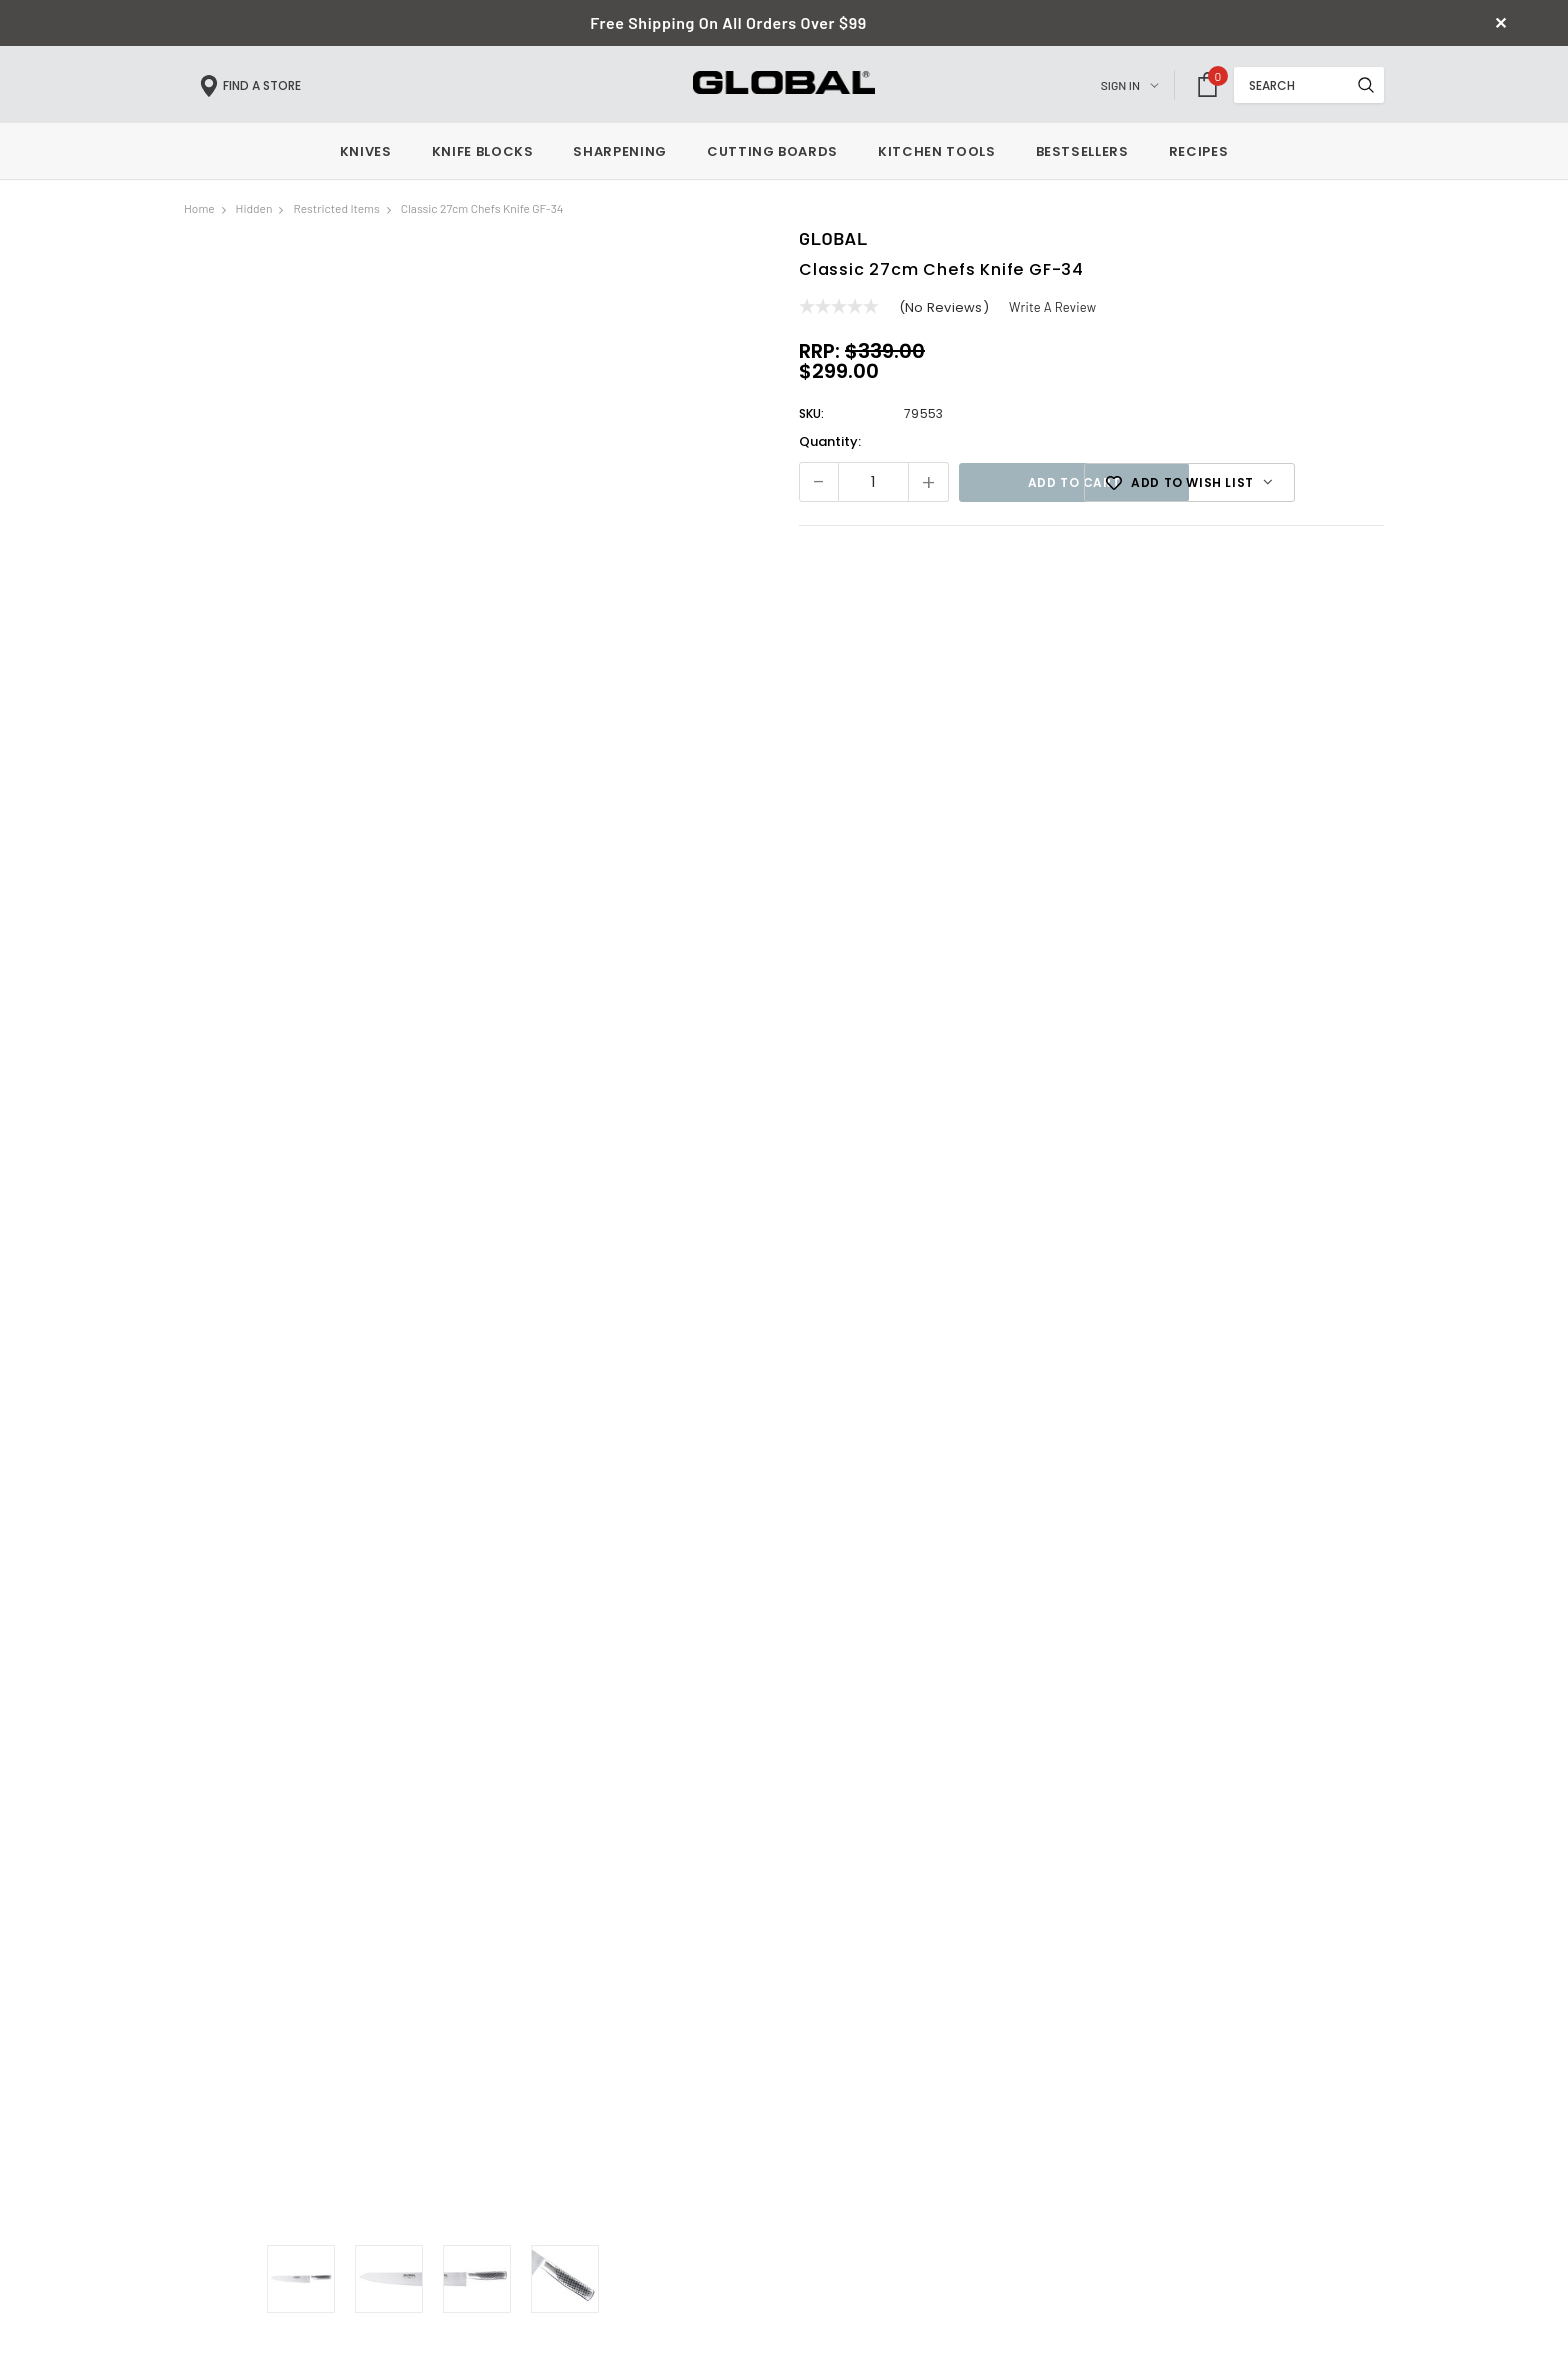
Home (199, 212)
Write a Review (1053, 311)
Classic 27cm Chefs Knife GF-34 (482, 212)
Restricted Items (336, 212)
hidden (254, 212)
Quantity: (830, 445)
